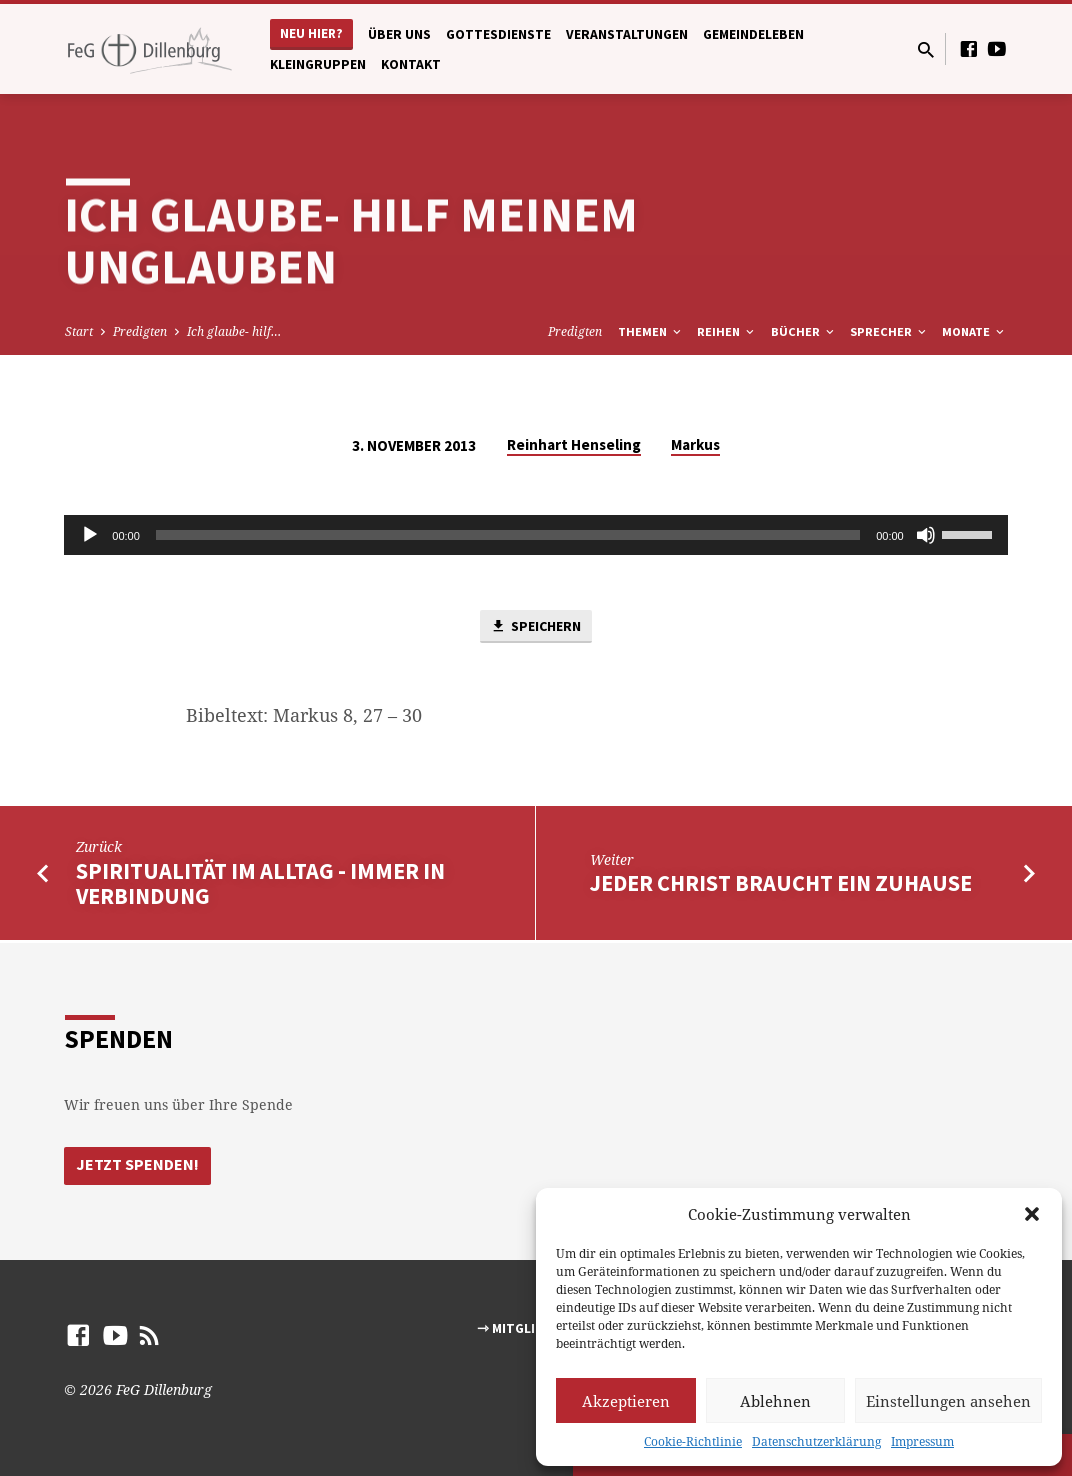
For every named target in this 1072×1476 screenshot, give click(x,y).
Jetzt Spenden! (139, 1165)
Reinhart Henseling (574, 444)
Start (79, 331)
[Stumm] (926, 535)
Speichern (535, 628)
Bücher (804, 331)
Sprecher (889, 331)
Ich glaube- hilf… (234, 331)
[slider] (508, 535)
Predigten (140, 331)
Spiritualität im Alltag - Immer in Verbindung (260, 885)
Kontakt (411, 64)
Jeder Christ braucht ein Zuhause (781, 885)
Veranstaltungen (627, 34)
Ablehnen (775, 1401)
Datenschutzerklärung (816, 1441)
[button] (1032, 1214)
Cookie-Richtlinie (693, 1441)
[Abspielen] (90, 535)
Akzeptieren (626, 1401)
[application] (535, 535)
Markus (695, 444)
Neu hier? (311, 33)
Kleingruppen (318, 64)
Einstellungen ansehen (948, 1401)
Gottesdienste (498, 34)
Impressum (922, 1441)
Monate (974, 331)
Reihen (727, 331)
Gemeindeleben (753, 34)
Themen (651, 331)
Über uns (399, 34)
